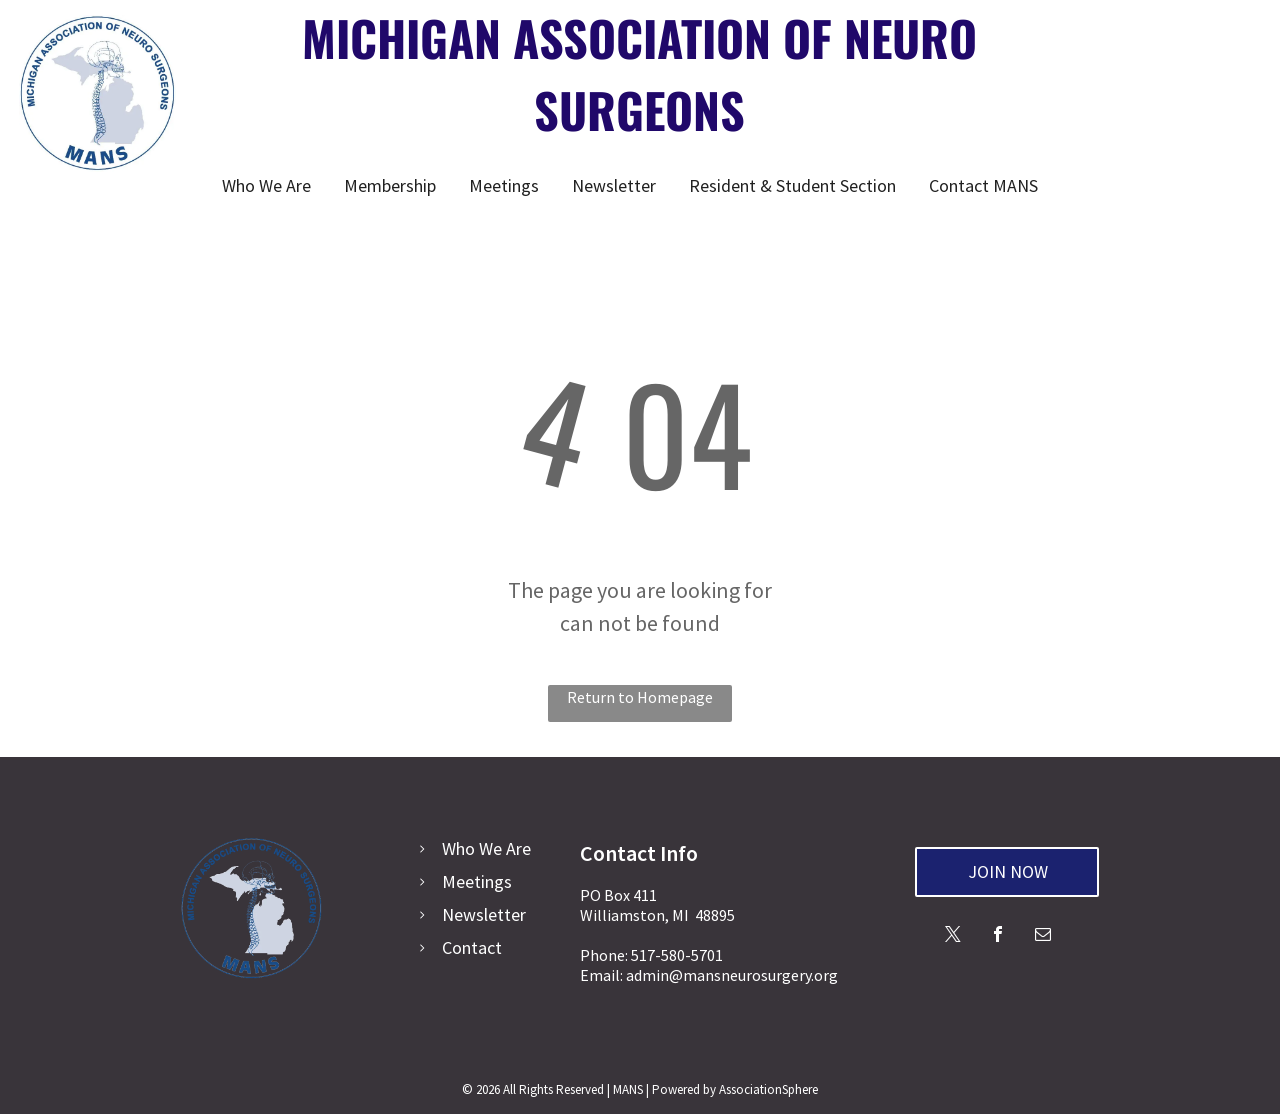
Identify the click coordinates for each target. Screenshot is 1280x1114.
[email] (1043, 936)
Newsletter (484, 914)
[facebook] (998, 936)
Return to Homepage (640, 697)
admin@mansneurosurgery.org (732, 975)
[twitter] (953, 936)
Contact (472, 947)
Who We (472, 848)
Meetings (477, 881)
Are (518, 848)
